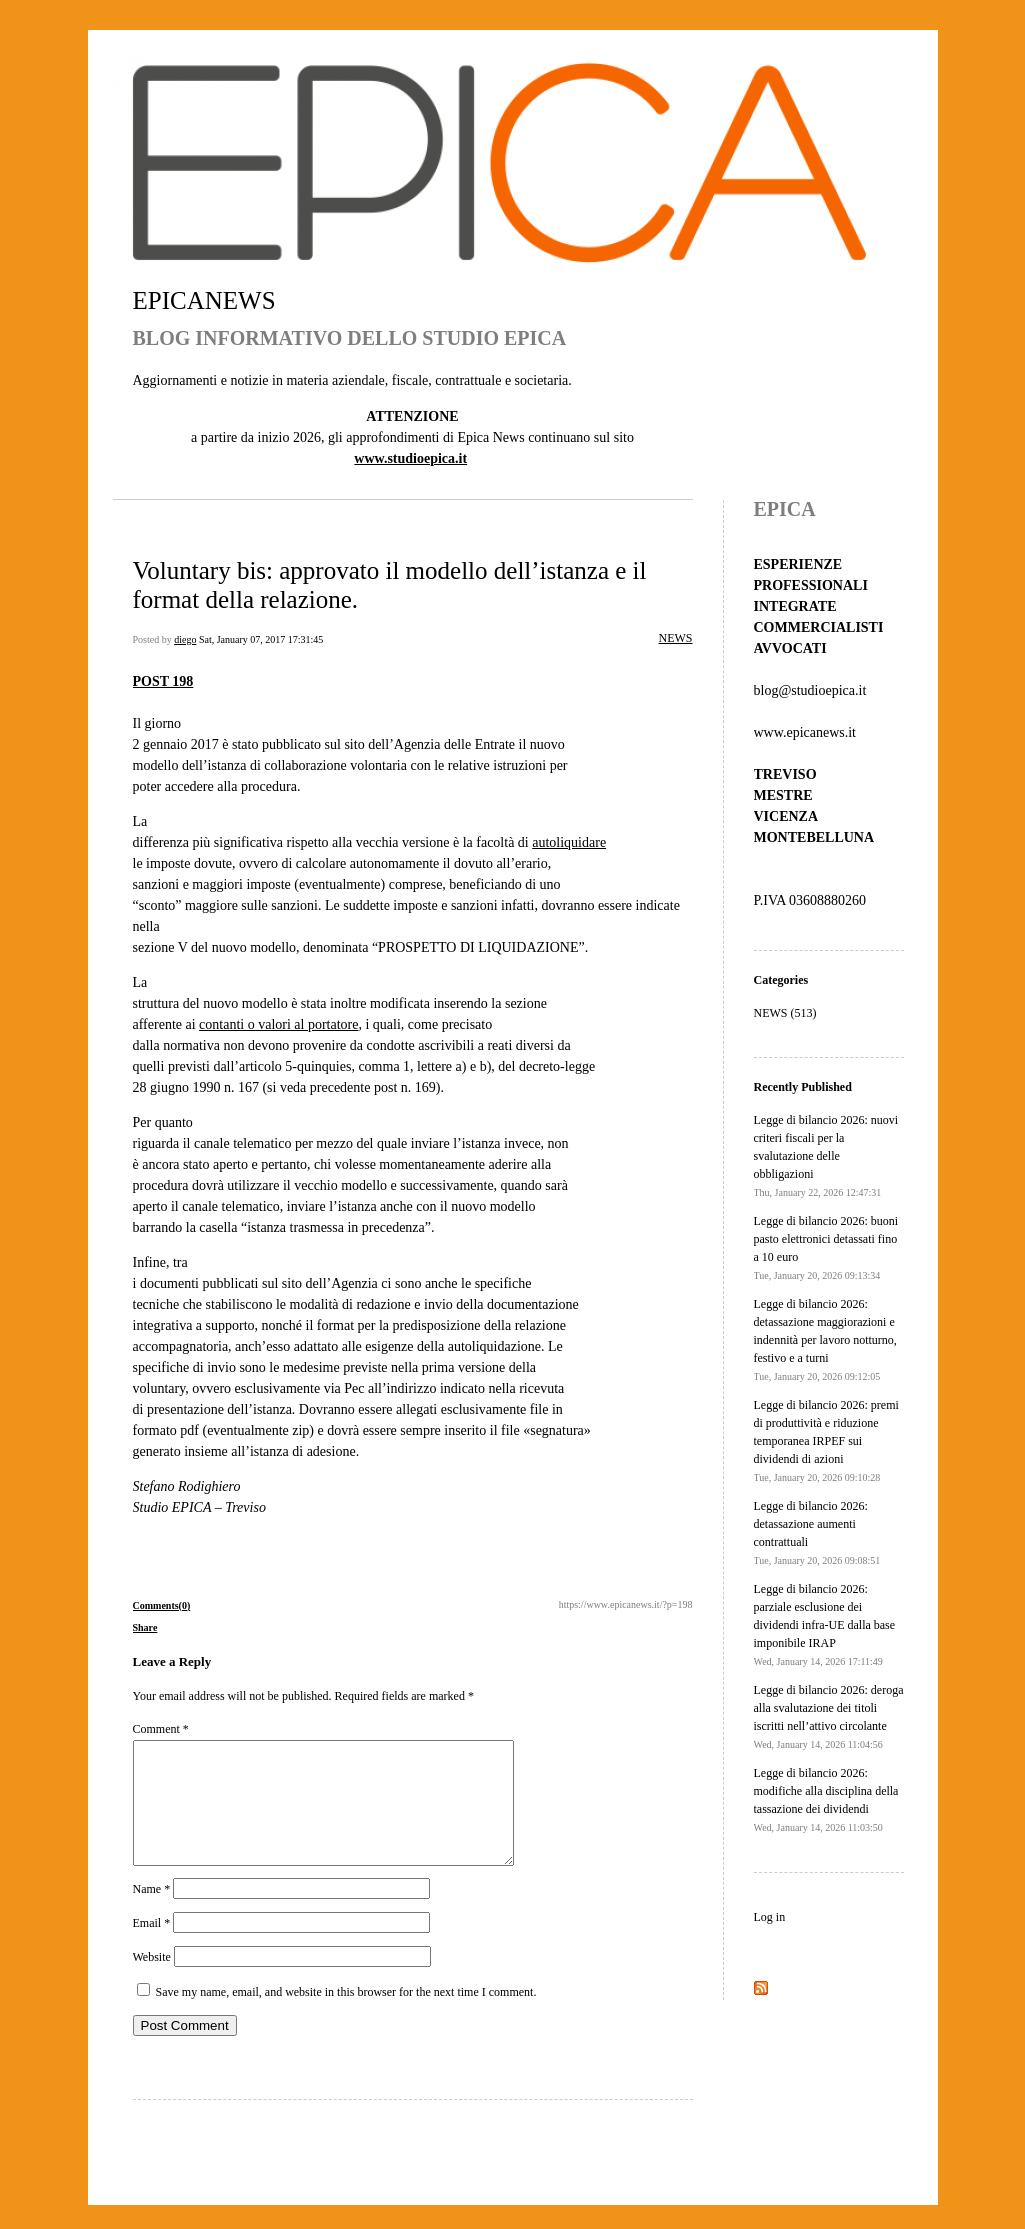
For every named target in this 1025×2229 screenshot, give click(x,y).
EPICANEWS (204, 300)
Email (152, 1947)
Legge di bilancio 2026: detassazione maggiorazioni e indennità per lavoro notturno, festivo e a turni (825, 1339)
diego (185, 639)
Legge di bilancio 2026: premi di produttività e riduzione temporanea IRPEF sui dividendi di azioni (826, 1440)
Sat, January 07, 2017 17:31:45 (261, 639)
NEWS (676, 638)
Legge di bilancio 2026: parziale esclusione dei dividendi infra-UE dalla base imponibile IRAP (825, 1624)
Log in (770, 1917)
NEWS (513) (785, 1013)
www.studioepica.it (410, 458)
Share (145, 1627)
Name (152, 1913)
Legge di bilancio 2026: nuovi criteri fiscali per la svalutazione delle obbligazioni (826, 1155)
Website (152, 1981)
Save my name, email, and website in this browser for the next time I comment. (346, 2016)
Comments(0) (162, 1605)
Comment (161, 1729)
